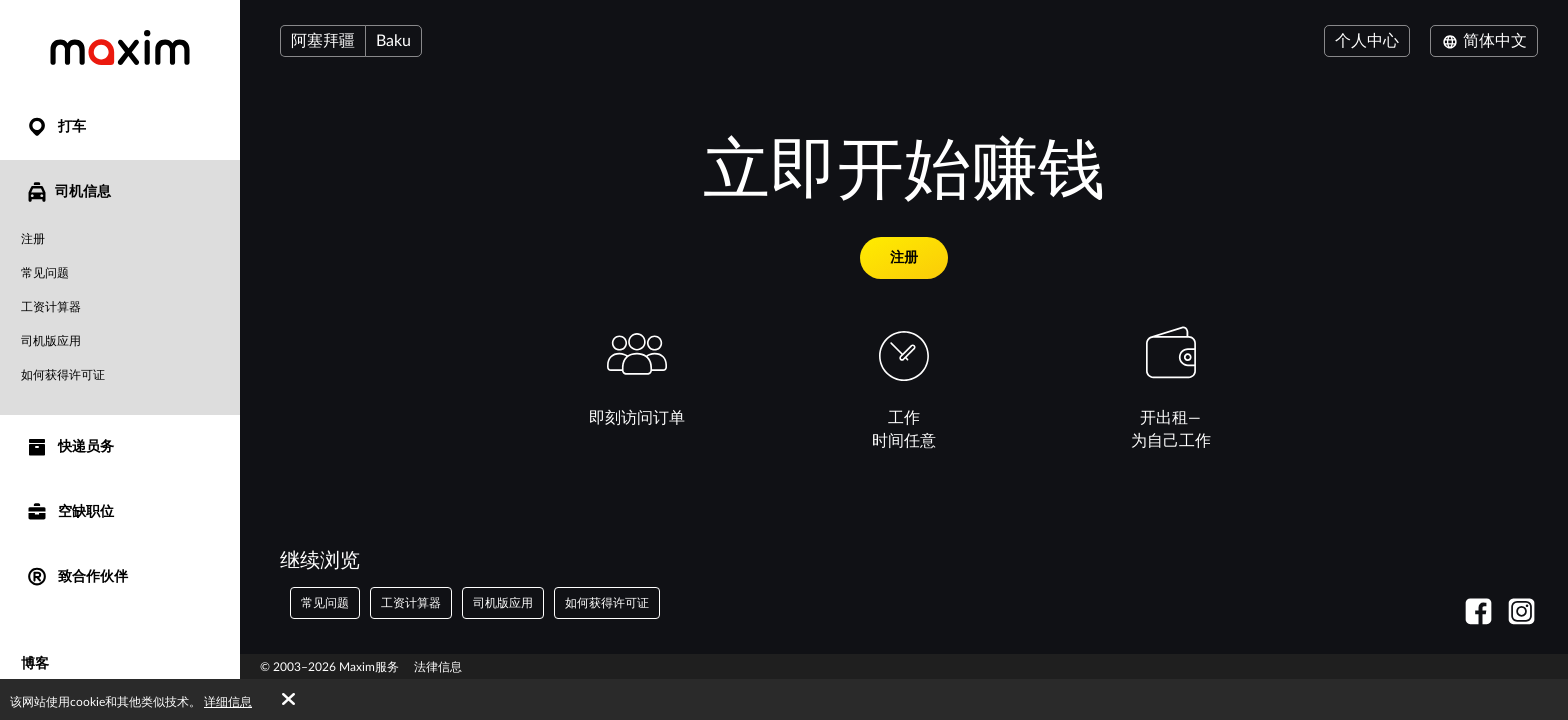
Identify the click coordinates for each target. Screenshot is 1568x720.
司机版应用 (51, 341)
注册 (33, 239)
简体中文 (1484, 41)
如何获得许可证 (63, 375)
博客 (35, 664)
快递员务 (69, 447)
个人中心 (1367, 41)
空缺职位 (69, 512)
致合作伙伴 (76, 577)
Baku (393, 41)
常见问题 (45, 273)
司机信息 (68, 192)
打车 (55, 127)
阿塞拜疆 (323, 41)
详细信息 (228, 702)
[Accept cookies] (288, 700)
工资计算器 (51, 307)
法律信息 (438, 667)
